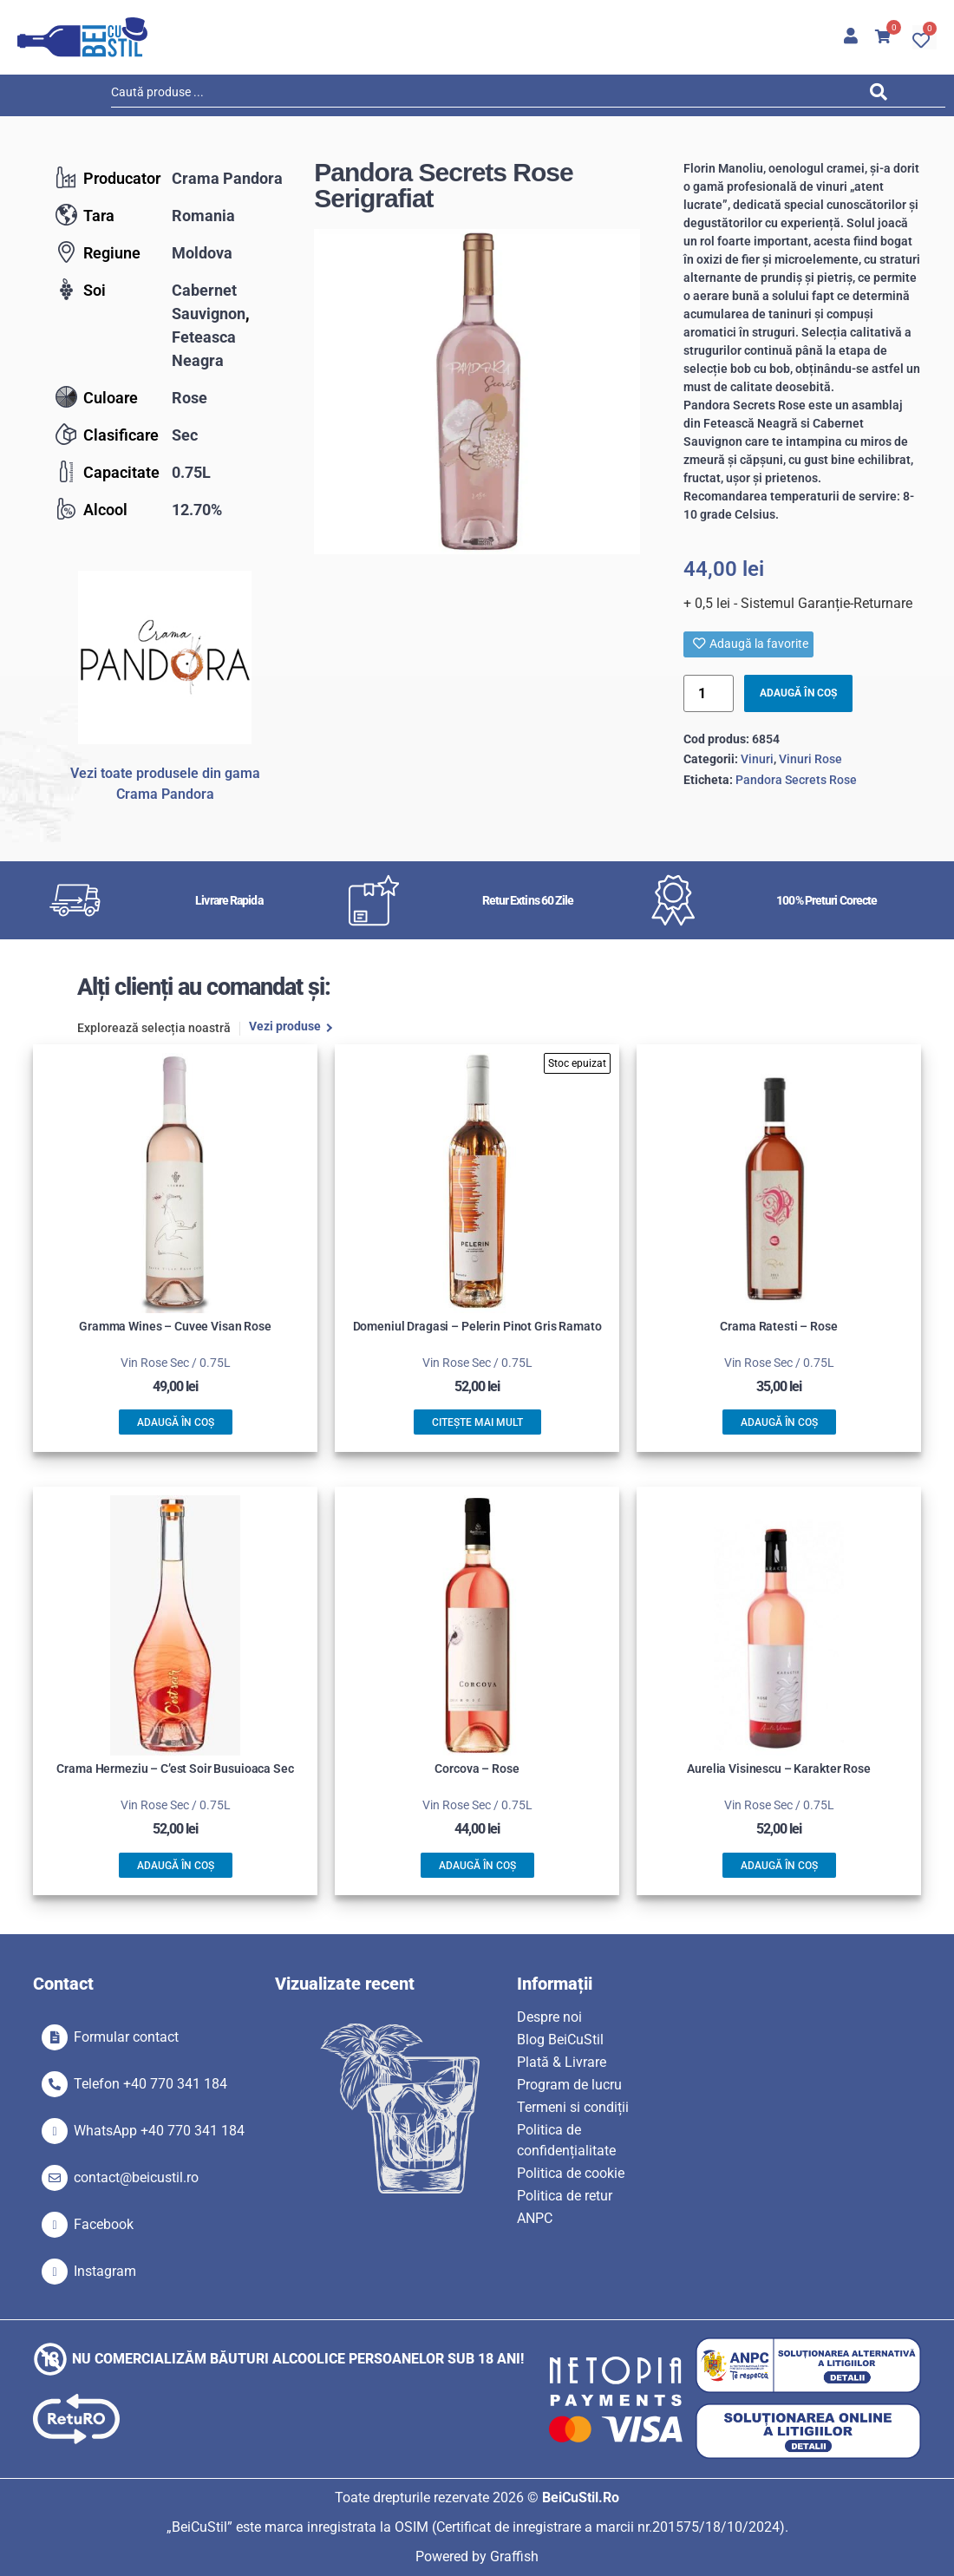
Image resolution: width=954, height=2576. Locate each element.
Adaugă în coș (798, 693)
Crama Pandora (227, 178)
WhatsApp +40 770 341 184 (159, 2130)
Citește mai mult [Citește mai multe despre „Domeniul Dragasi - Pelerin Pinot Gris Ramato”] (477, 1422)
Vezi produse (285, 1027)
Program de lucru (569, 2084)
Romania (203, 215)
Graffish (514, 2556)
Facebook (104, 2224)
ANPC (534, 2218)
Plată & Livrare (561, 2062)
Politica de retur (564, 2195)
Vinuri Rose (810, 759)
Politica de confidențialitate (566, 2140)
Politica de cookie (570, 2173)
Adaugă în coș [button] (175, 1422)
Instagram (105, 2271)
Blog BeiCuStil (560, 2039)
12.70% (197, 509)
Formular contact (126, 2037)
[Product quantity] (708, 693)
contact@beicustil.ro (136, 2177)
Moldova (202, 253)
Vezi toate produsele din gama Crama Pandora (165, 783)
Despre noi (549, 2017)
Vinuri (757, 759)
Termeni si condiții (573, 2107)
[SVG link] (82, 37)
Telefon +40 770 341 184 (150, 2084)
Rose (189, 398)
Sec (185, 435)
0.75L (191, 472)
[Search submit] (882, 95)
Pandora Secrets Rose (796, 780)
